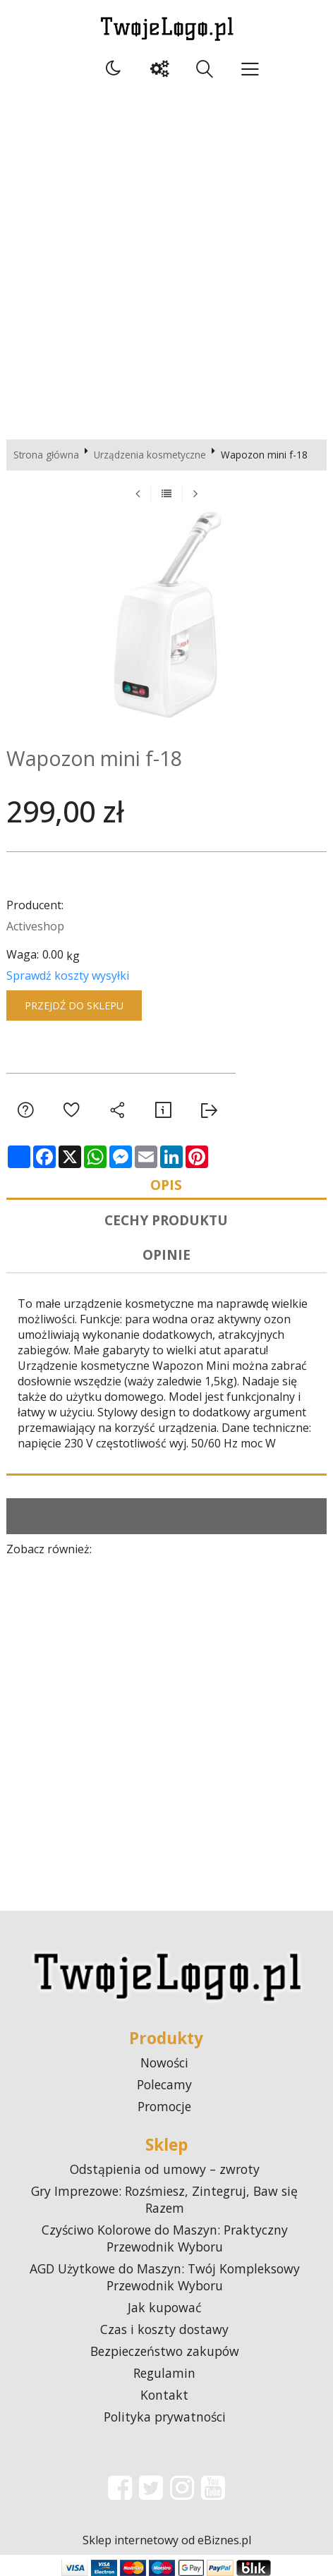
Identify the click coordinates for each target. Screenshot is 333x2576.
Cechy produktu (166, 1219)
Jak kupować (164, 2307)
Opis (166, 1184)
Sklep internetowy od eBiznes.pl (167, 2540)
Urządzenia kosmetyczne (150, 454)
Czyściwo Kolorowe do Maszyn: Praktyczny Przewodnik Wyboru (165, 2238)
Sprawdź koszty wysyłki (67, 975)
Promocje (164, 2106)
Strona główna (46, 454)
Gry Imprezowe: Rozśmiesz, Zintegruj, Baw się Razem (164, 2199)
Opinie (166, 1254)
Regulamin (164, 2372)
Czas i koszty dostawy (164, 2329)
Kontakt (164, 2394)
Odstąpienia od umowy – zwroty (165, 2169)
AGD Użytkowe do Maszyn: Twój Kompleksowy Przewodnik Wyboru (165, 2277)
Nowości (164, 2062)
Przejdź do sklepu (74, 1005)
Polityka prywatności (165, 2416)
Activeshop (35, 926)
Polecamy (164, 2084)
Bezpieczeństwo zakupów (164, 2351)
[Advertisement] (166, 258)
